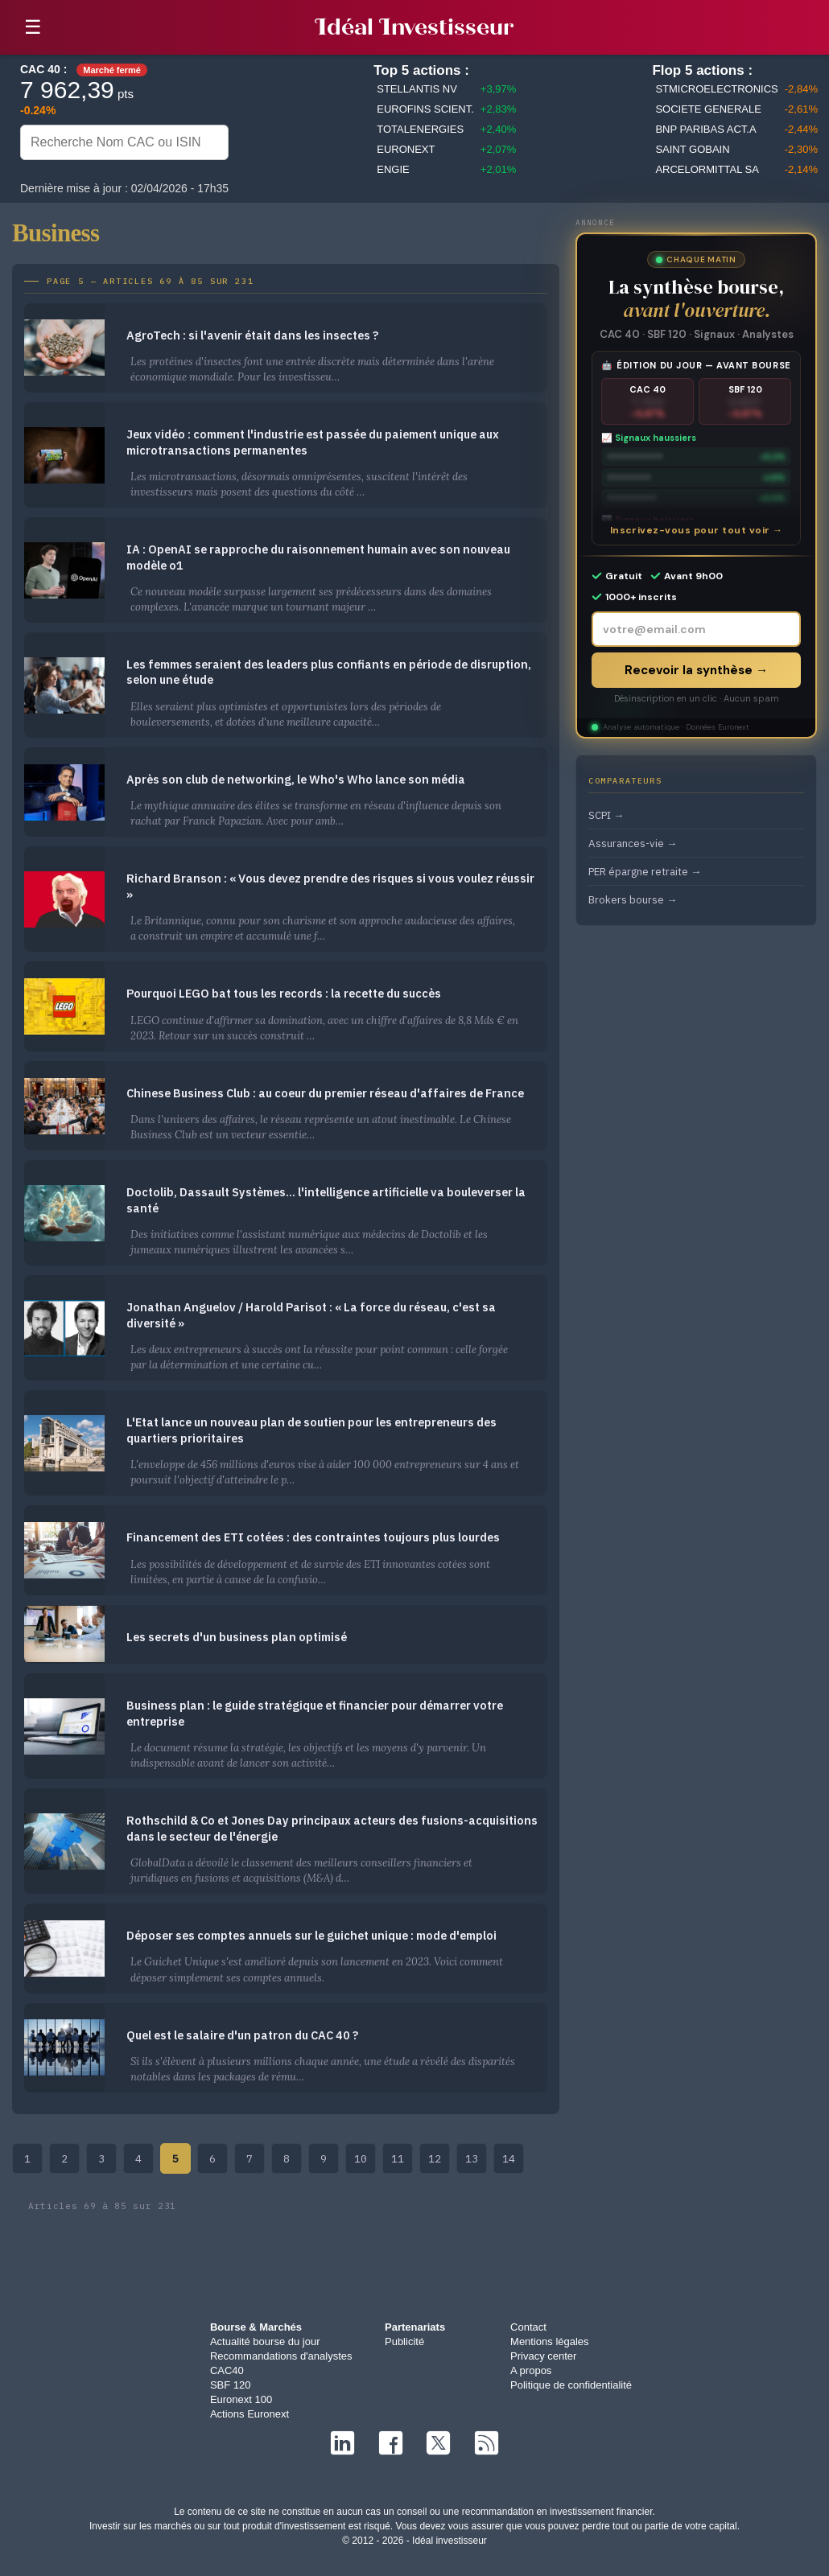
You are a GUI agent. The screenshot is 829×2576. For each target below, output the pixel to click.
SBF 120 (230, 2385)
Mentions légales (549, 2341)
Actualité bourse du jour (265, 2341)
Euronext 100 (241, 2399)
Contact (528, 2327)
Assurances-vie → (632, 843)
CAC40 (227, 2370)
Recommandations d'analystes (281, 2356)
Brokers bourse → (632, 899)
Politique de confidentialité (571, 2385)
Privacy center (543, 2356)
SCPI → (606, 815)
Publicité (404, 2341)
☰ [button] (33, 27)
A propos (530, 2370)
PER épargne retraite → (644, 871)
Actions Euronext (249, 2414)
